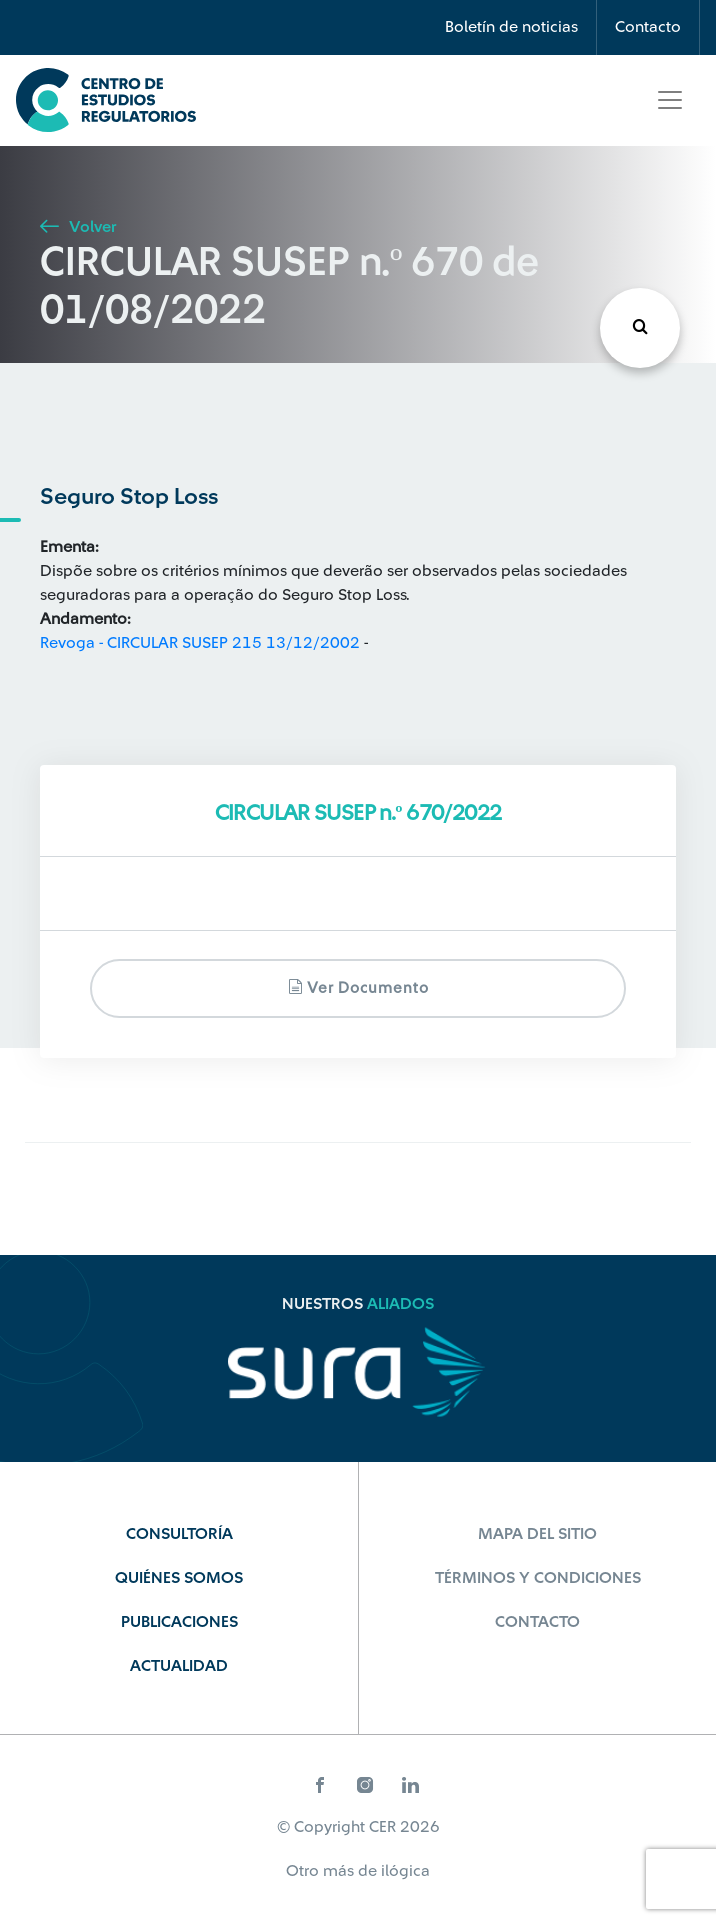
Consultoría (179, 1534)
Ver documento (358, 987)
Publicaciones (179, 1622)
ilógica (405, 1871)
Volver (78, 227)
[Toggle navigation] (670, 100)
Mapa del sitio (537, 1534)
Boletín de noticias (511, 27)
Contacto (648, 27)
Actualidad (179, 1666)
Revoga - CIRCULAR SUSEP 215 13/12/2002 (200, 643)
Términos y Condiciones (538, 1578)
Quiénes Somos (179, 1578)
